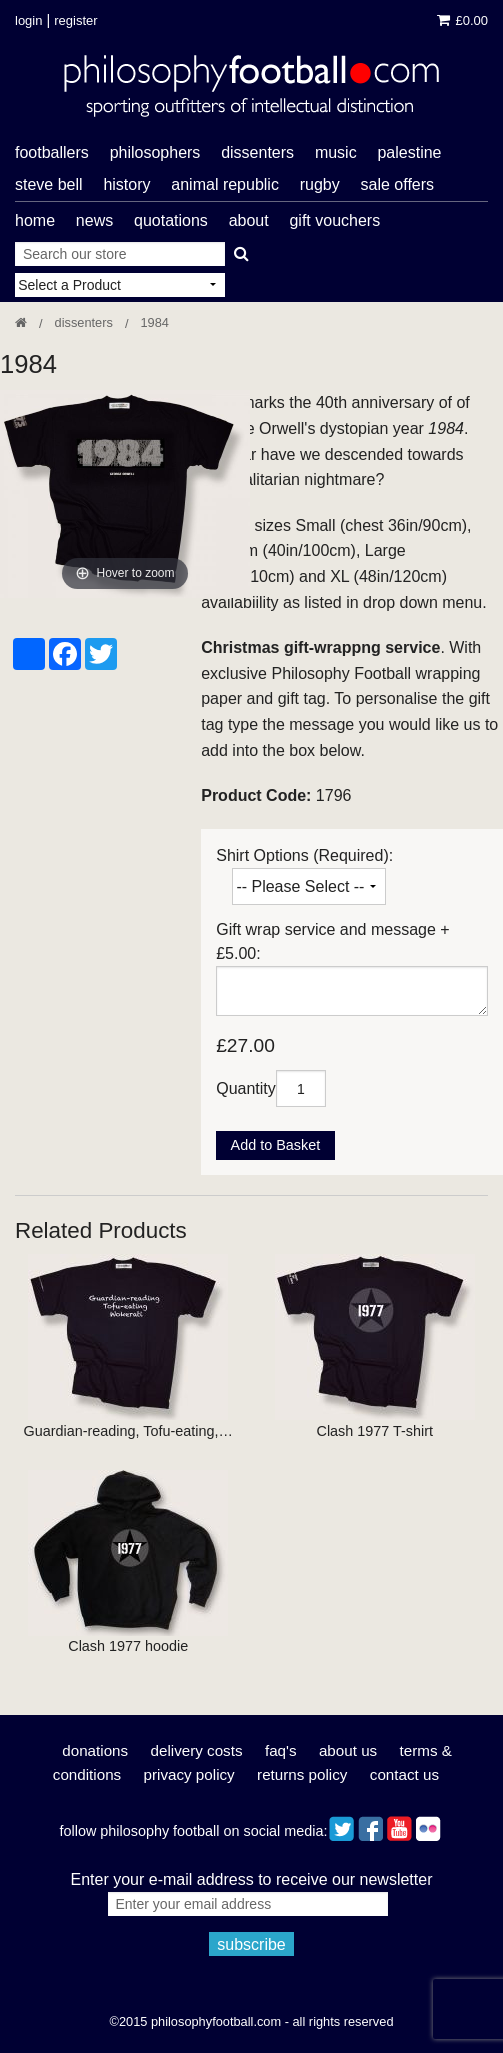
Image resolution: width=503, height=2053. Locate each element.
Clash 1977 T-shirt (374, 1431)
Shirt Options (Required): (304, 855)
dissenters (257, 152)
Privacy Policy (189, 1774)
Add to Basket (276, 1145)
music (336, 152)
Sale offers (398, 184)
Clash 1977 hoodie (128, 1646)
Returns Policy (302, 1774)
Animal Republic (225, 184)
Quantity (246, 1088)
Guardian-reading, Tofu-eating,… (128, 1431)
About (249, 220)
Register (75, 20)
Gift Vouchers (334, 220)
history (126, 184)
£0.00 (462, 20)
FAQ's (281, 1750)
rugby (320, 184)
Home (35, 220)
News (94, 220)
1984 (154, 322)
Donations (95, 1750)
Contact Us (404, 1774)
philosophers (155, 152)
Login (28, 20)
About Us (348, 1750)
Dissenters (84, 322)
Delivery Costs (197, 1750)
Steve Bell (49, 184)
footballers (52, 152)
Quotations (171, 220)
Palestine (409, 152)
